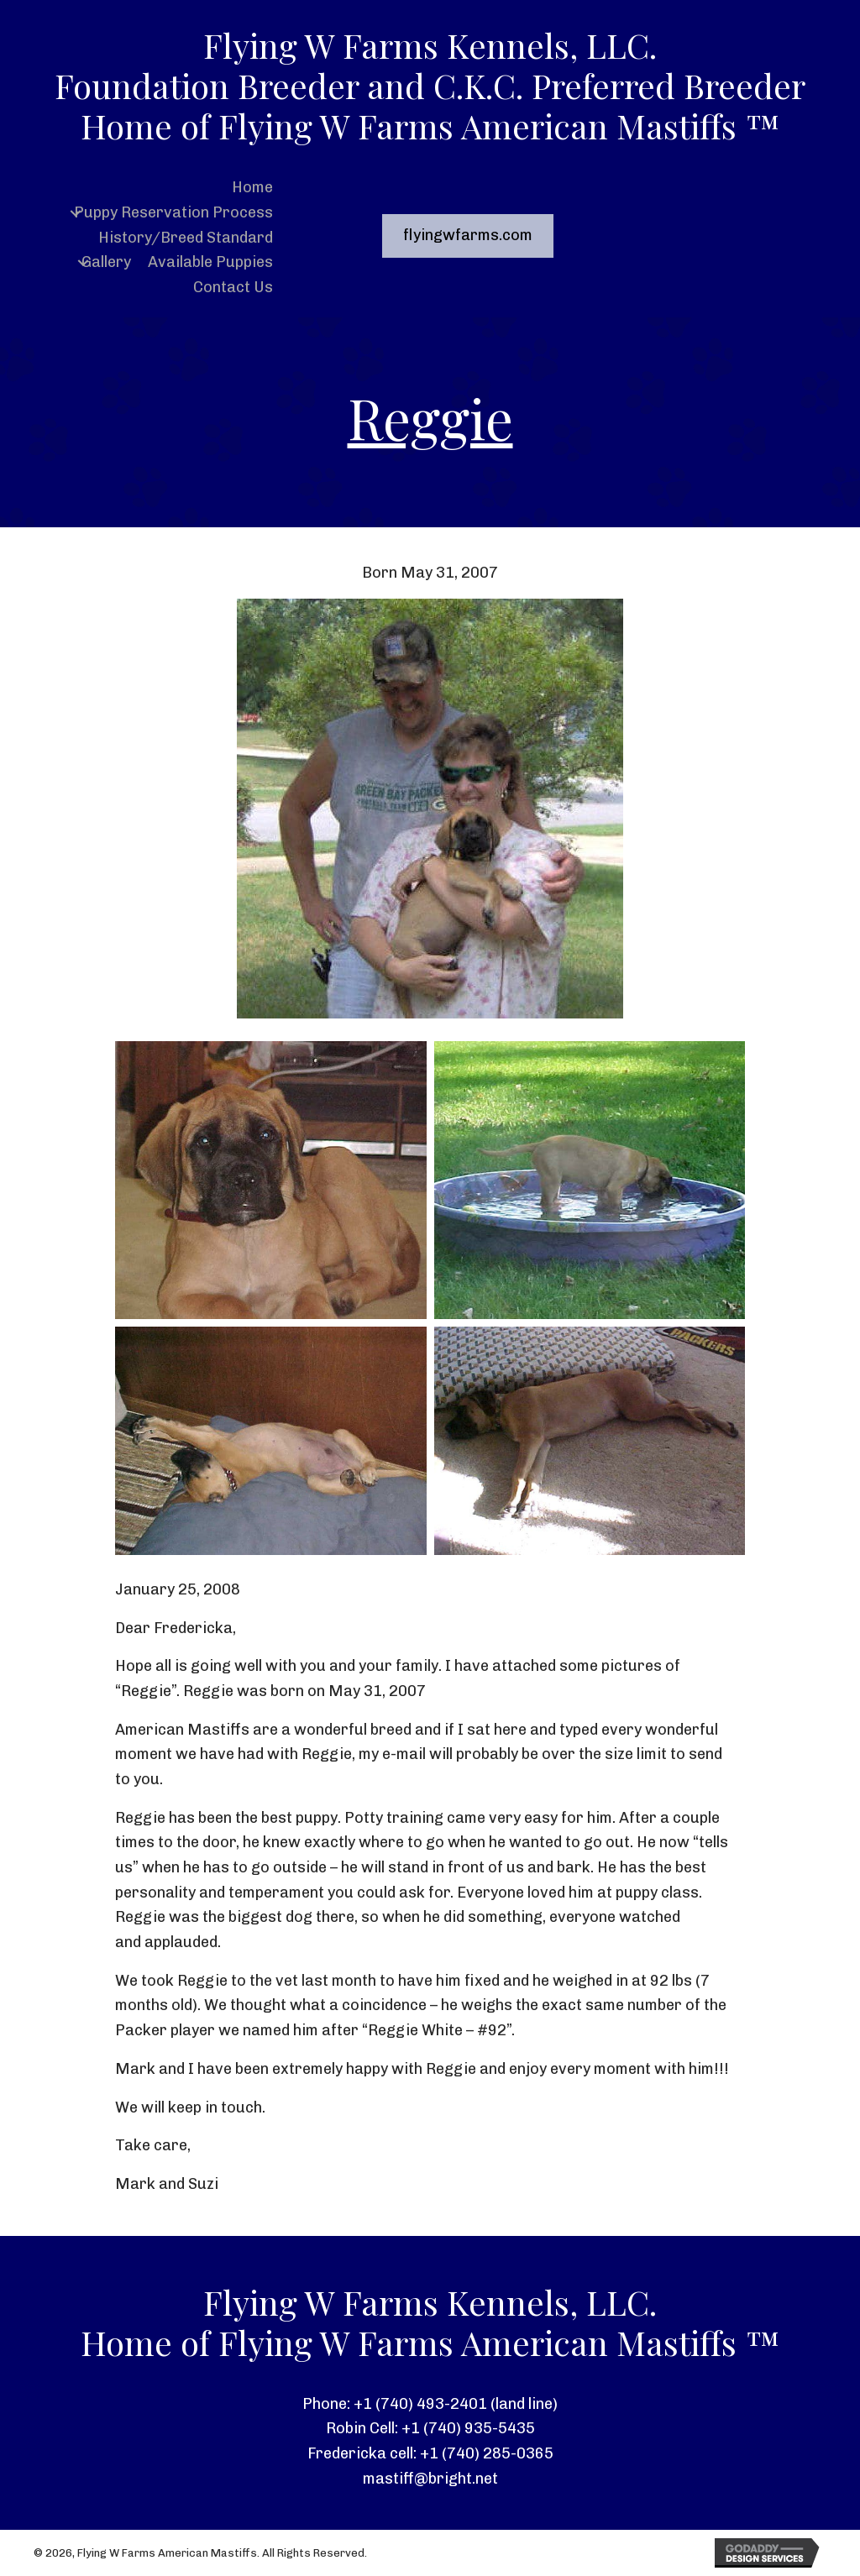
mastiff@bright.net (430, 2478)
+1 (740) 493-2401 (420, 2404)
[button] (76, 213)
